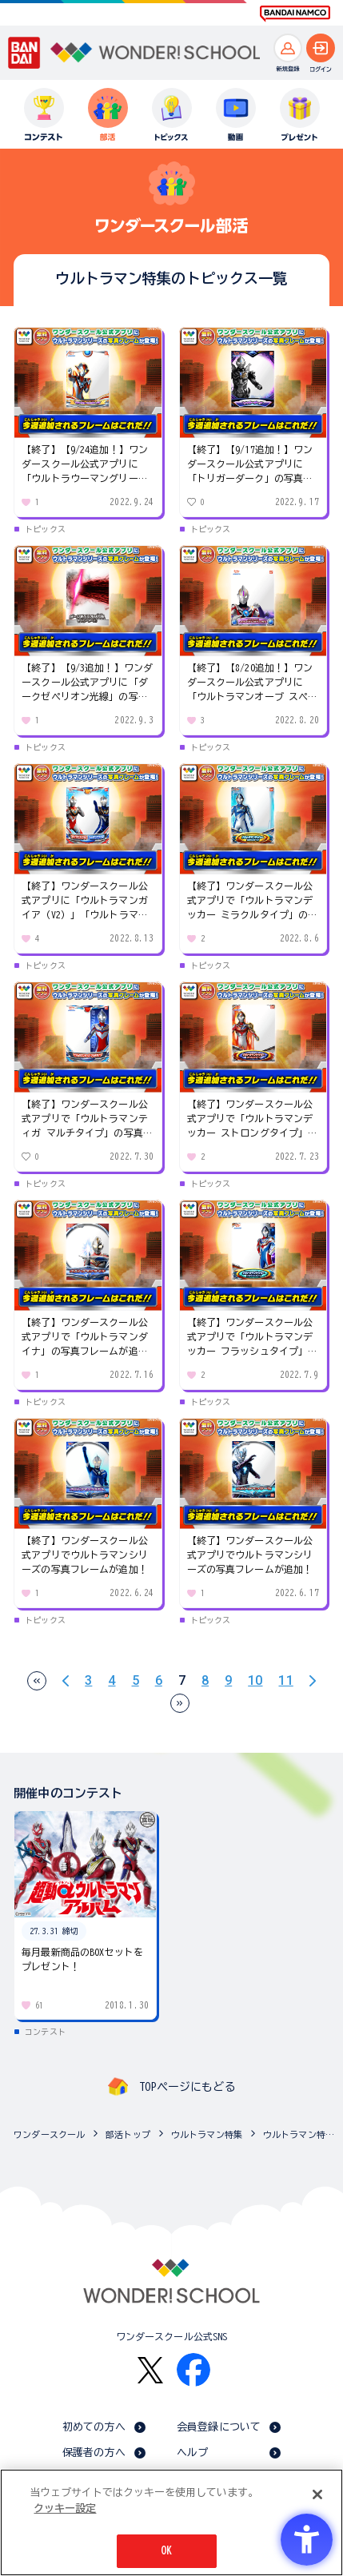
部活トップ (128, 2134)
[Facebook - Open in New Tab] (193, 2370)
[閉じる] (317, 2494)
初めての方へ (94, 2427)
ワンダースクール (49, 2134)
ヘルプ (192, 2452)
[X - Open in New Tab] (150, 2370)
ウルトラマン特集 (206, 2134)
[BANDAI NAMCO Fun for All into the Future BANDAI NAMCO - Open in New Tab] (295, 14)
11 (285, 1680)
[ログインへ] (320, 48)
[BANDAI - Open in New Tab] (24, 52)
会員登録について (219, 2427)
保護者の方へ (94, 2452)
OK (166, 2551)
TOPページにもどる (187, 2086)
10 (255, 1680)
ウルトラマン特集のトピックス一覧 (299, 2134)
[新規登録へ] (287, 48)
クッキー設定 (65, 2508)
